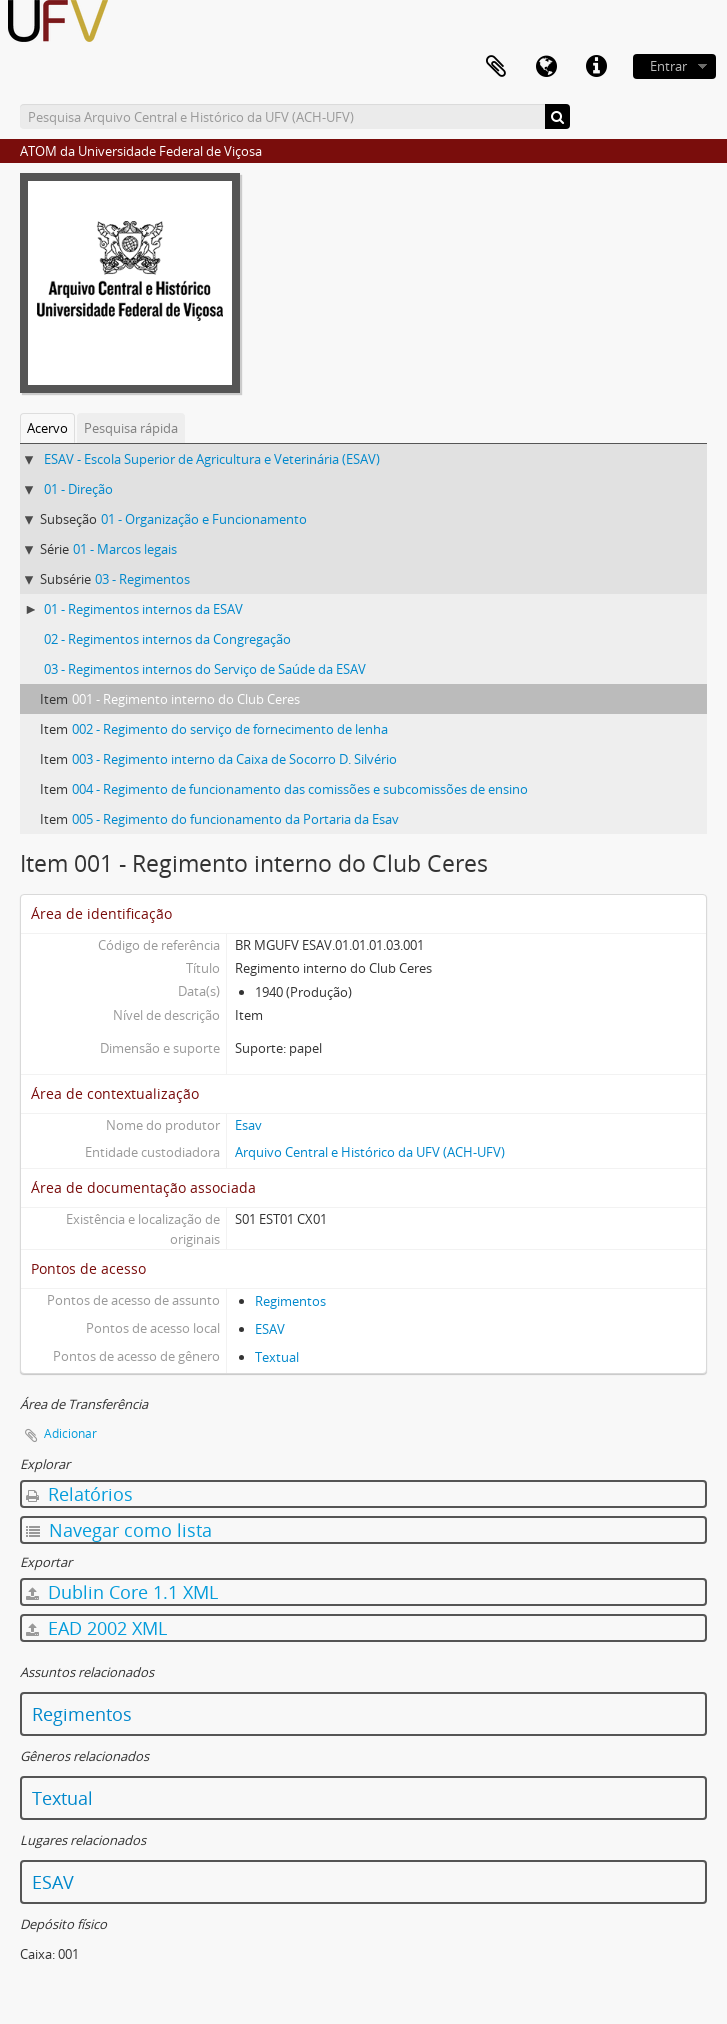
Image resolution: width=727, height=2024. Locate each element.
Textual (277, 1357)
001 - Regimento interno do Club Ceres (186, 699)
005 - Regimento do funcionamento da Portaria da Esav (235, 819)
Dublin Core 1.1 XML (122, 1592)
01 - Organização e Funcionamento (204, 519)
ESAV (270, 1329)
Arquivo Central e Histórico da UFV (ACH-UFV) (370, 1152)
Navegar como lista (119, 1530)
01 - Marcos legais (125, 549)
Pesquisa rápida (131, 428)
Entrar (668, 66)
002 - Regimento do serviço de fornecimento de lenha (230, 729)
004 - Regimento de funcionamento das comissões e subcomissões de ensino (300, 789)
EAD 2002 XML (96, 1628)
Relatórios (79, 1494)
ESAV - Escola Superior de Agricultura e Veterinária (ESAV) (212, 459)
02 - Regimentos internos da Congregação (167, 639)
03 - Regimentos (142, 579)
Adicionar (70, 1433)
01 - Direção (78, 489)
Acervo (47, 428)
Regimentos (290, 1301)
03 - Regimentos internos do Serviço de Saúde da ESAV (205, 669)
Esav (248, 1125)
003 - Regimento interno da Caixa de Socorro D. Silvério (234, 759)
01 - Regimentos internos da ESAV (143, 609)
